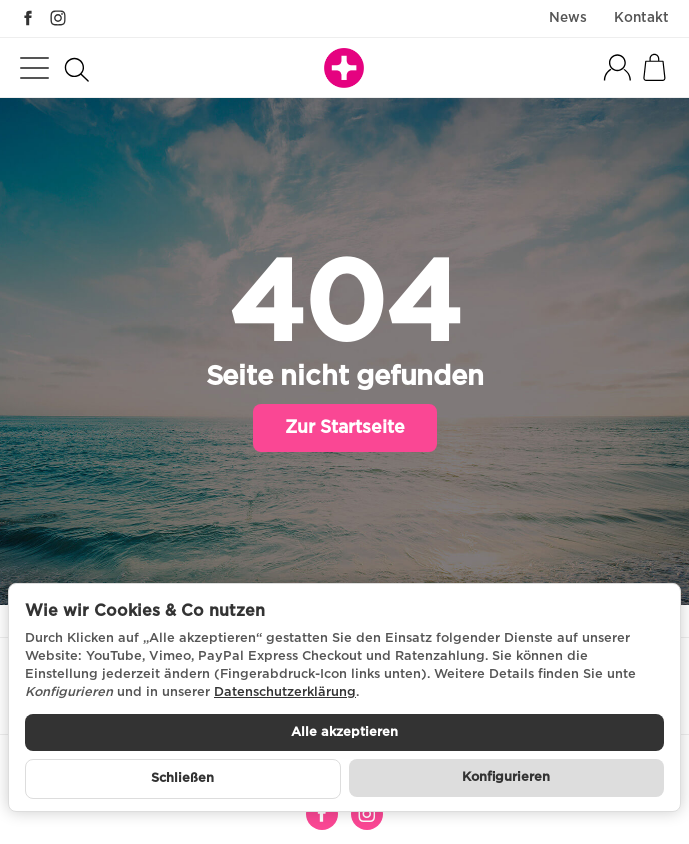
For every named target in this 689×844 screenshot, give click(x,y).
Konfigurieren (506, 777)
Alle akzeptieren (344, 732)
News (568, 18)
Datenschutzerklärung (285, 692)
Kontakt (641, 18)
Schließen (182, 778)
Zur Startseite (345, 428)
